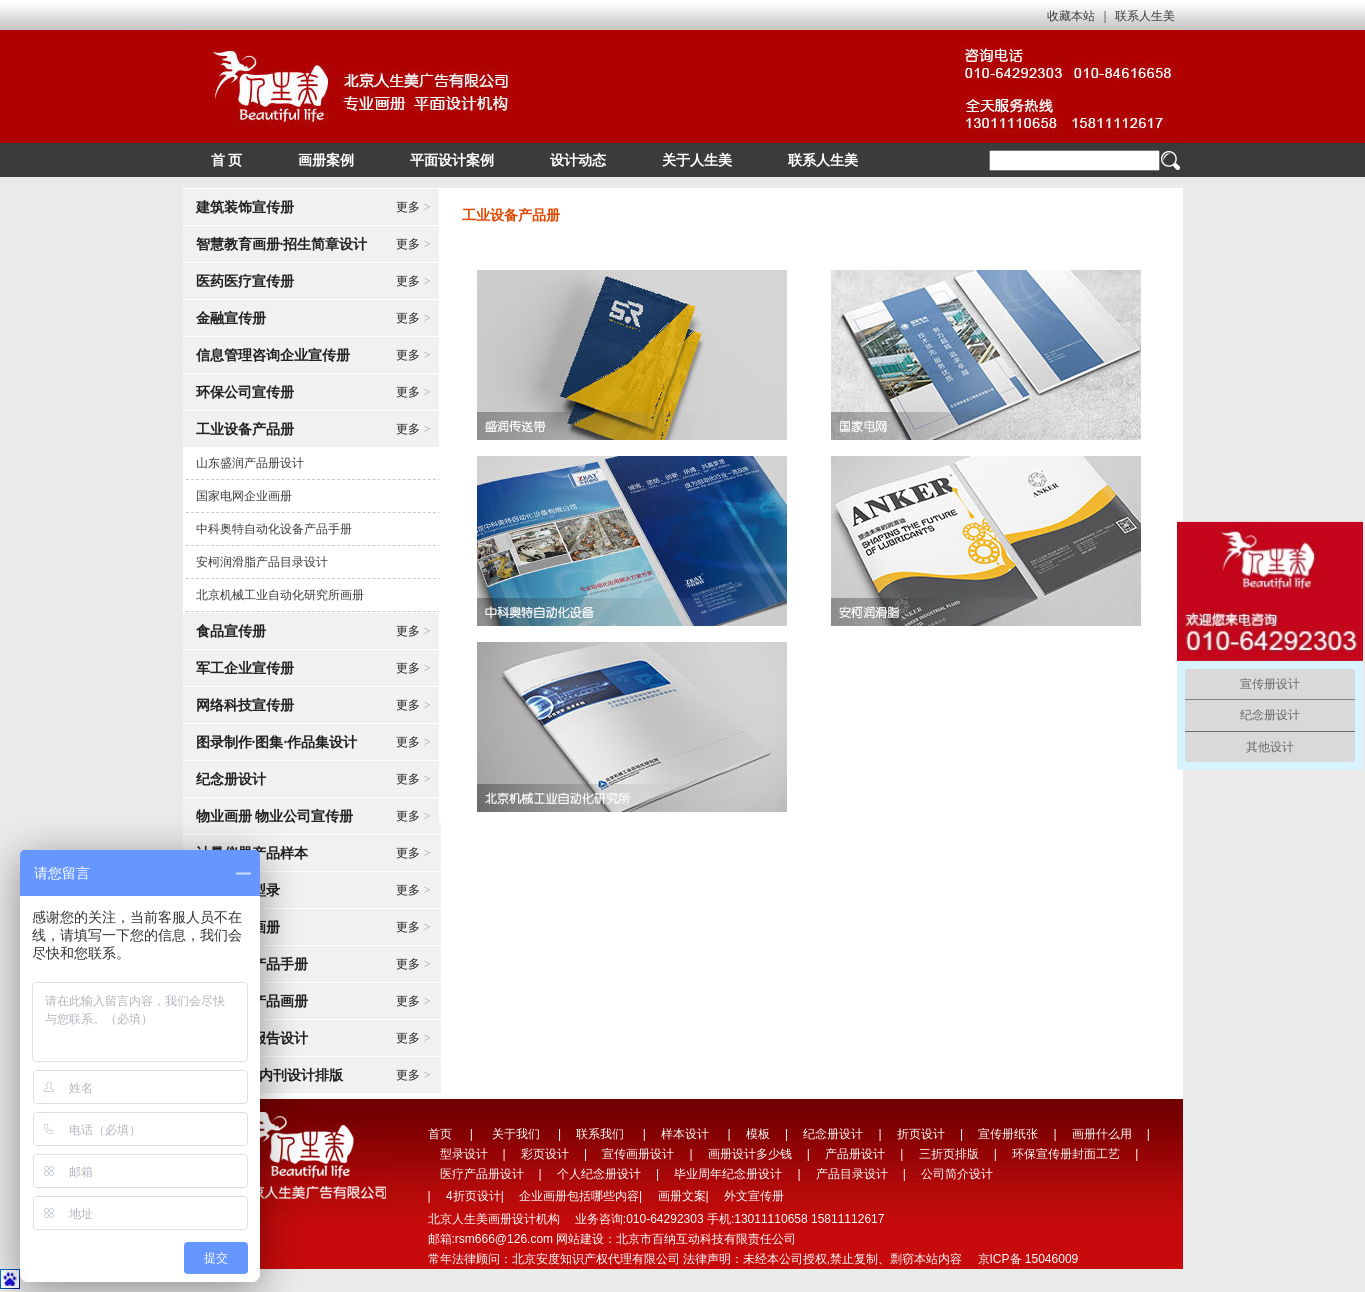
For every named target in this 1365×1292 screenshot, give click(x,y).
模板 (758, 1134)
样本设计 (685, 1134)
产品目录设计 (852, 1174)
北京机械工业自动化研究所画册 (280, 595)
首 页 (227, 160)
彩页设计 (545, 1154)
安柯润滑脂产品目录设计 (262, 562)
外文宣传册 (754, 1196)
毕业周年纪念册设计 (728, 1174)
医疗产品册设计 (482, 1174)
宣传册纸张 (1008, 1134)
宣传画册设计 (638, 1154)
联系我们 (600, 1134)
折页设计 (921, 1134)
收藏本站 (1071, 16)
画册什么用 (1102, 1134)
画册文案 (682, 1196)
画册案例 (326, 160)
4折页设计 (473, 1196)
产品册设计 (855, 1154)
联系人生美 (1145, 16)
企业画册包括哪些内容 (579, 1196)
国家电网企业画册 (244, 496)
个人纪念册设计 (599, 1174)
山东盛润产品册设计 (250, 463)
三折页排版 (949, 1154)
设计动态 (578, 160)
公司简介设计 (957, 1174)
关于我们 (516, 1134)
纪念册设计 (833, 1134)
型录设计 (464, 1154)
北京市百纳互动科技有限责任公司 (706, 1239)
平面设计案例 (452, 160)
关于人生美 (697, 160)
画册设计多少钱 (750, 1154)
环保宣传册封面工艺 (1066, 1154)
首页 (440, 1134)
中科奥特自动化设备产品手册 (274, 529)
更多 (413, 207)
